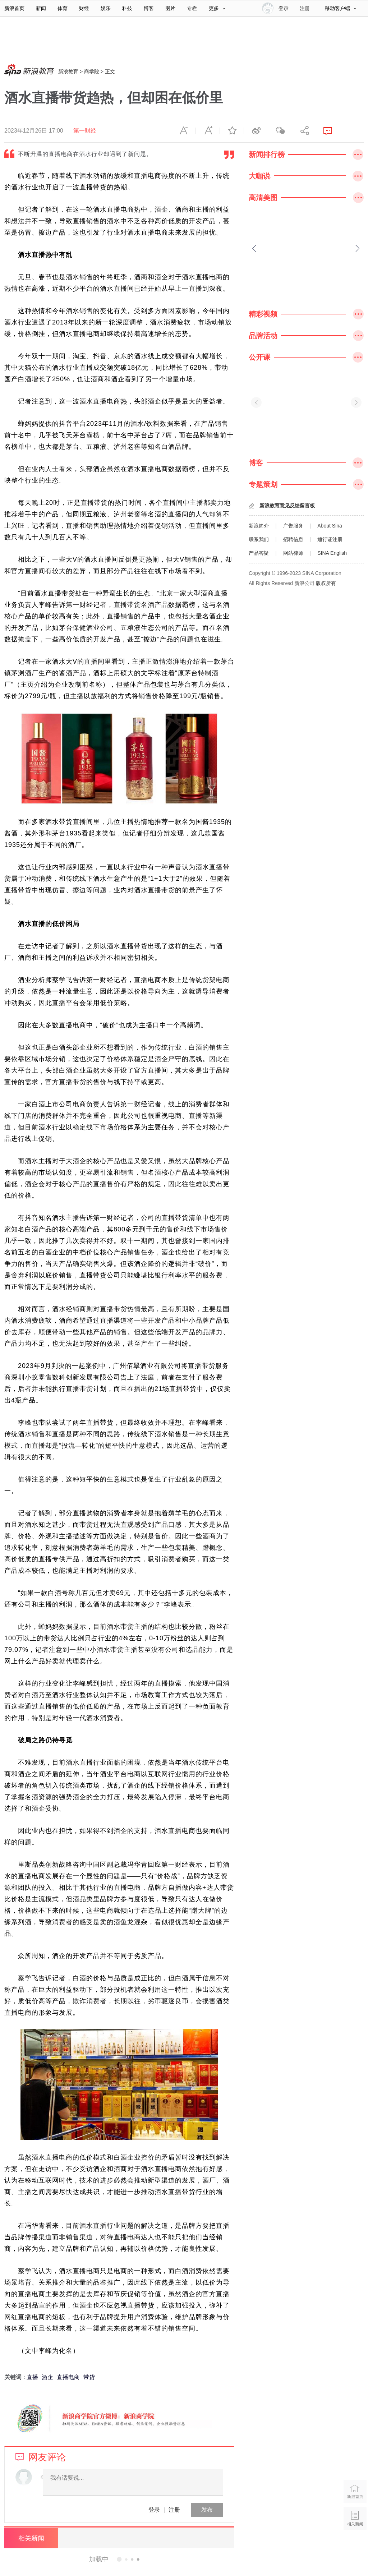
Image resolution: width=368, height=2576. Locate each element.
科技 (127, 8)
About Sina (329, 526)
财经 (84, 8)
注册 (305, 8)
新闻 (41, 8)
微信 (280, 130)
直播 (32, 2377)
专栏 (192, 8)
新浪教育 (68, 71)
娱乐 (106, 8)
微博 (256, 130)
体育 (63, 8)
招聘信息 (293, 539)
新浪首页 (14, 8)
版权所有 (326, 583)
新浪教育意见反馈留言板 (287, 505)
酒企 (47, 2377)
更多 (217, 8)
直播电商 (68, 2377)
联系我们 (259, 539)
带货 (89, 2377)
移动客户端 (340, 8)
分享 (304, 130)
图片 (170, 8)
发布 (207, 2510)
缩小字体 (184, 130)
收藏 (232, 130)
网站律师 (293, 553)
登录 (154, 2510)
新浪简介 (259, 526)
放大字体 (208, 130)
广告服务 (293, 526)
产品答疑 (259, 553)
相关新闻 (31, 2538)
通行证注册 (329, 539)
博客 (149, 8)
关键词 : (15, 2377)
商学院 (91, 71)
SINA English (332, 553)
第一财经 (84, 131)
